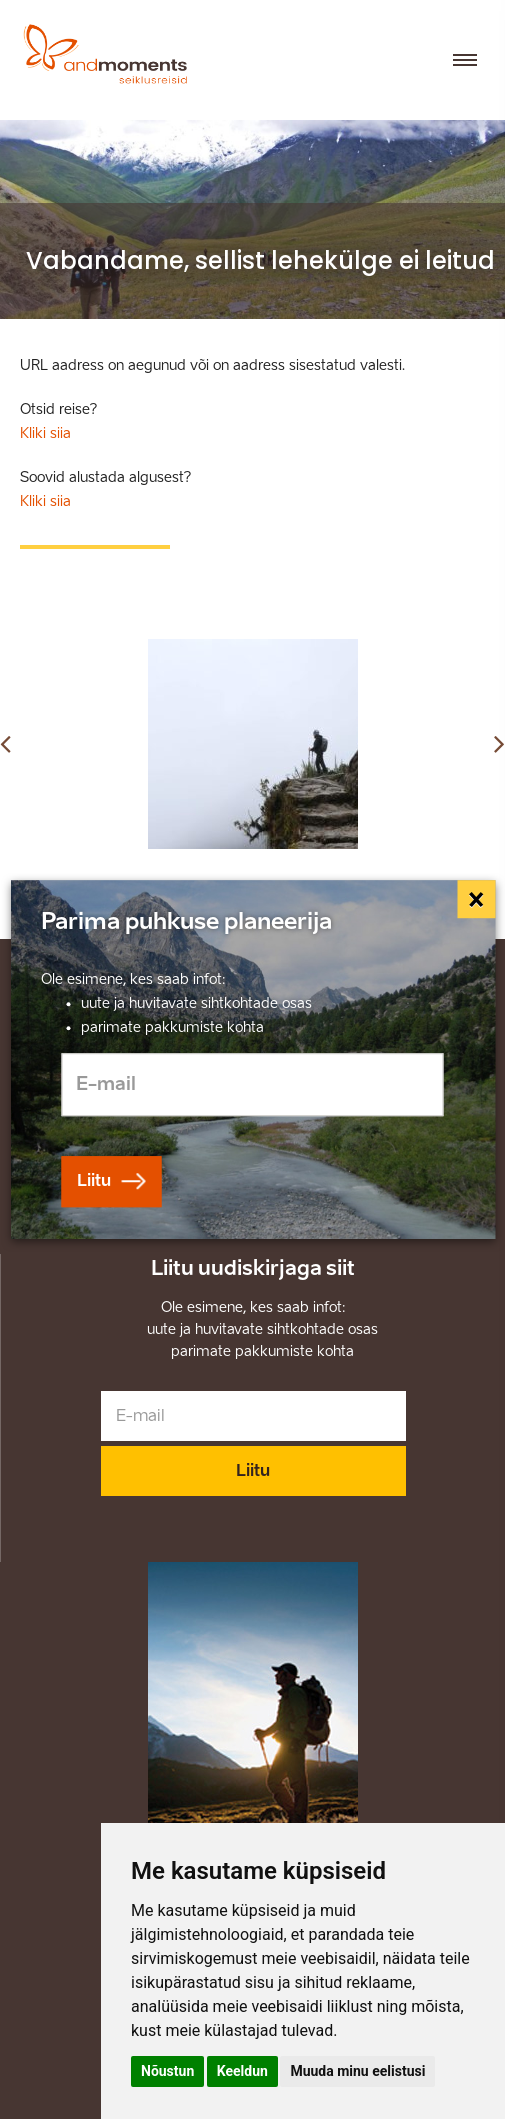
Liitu (253, 1470)
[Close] (477, 899)
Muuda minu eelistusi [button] (357, 2071)
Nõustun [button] (167, 2071)
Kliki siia (45, 433)
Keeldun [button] (242, 2071)
